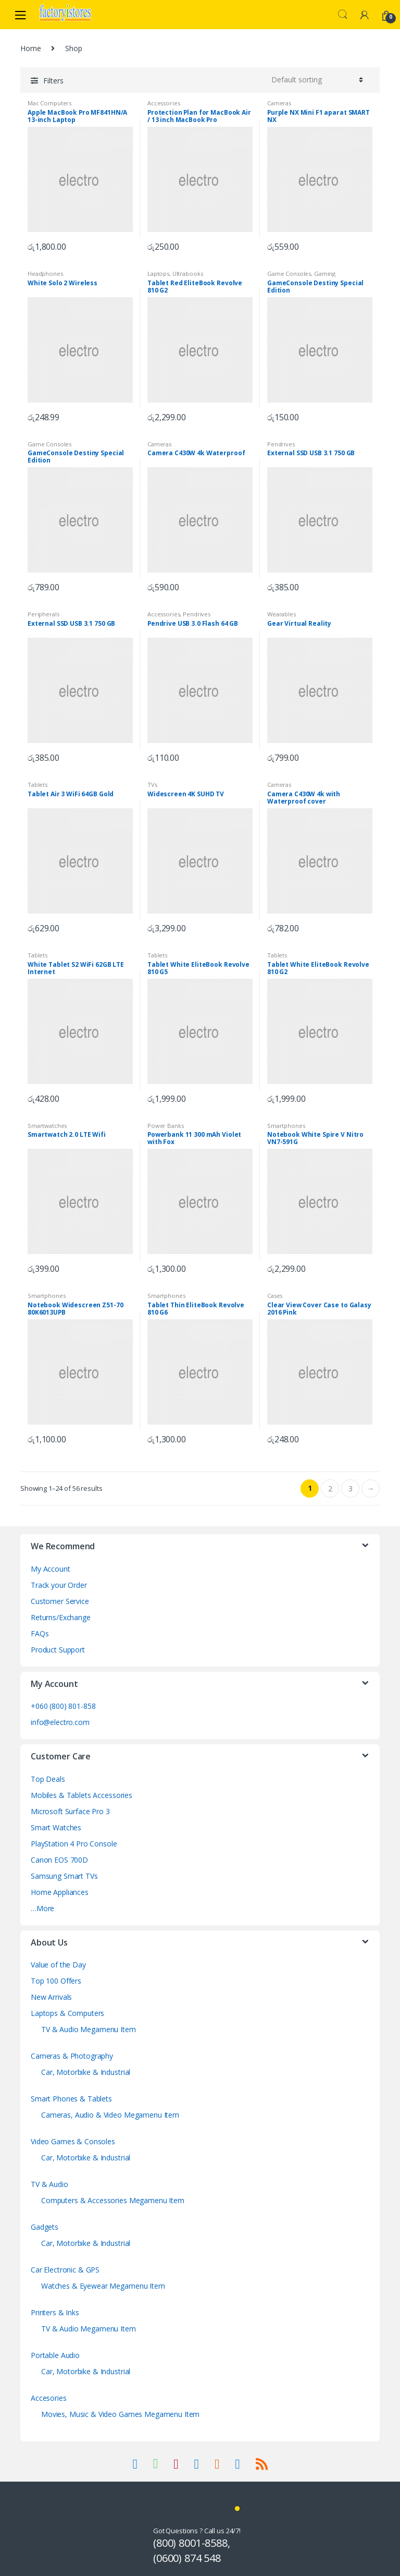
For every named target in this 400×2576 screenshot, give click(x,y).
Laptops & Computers (67, 2013)
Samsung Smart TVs (64, 1876)
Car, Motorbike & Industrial (85, 2072)
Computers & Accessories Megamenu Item (112, 2200)
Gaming (324, 273)
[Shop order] (315, 79)
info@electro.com (60, 1722)
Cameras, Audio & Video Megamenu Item (110, 2115)
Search (342, 14)
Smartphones (286, 1125)
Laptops (158, 273)
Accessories (163, 103)
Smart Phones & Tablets (71, 2099)
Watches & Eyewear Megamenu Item (103, 2286)
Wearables (281, 614)
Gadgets (44, 2227)
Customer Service (60, 1601)
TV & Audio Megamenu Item (88, 2029)
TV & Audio (49, 2184)
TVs (152, 784)
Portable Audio (55, 2355)
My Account (50, 1569)
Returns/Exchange (61, 1617)
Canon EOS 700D (59, 1860)
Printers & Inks (55, 2312)
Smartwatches (47, 1125)
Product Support (58, 1650)
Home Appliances (60, 1892)
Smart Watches (56, 1827)
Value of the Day (58, 1965)
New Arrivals (51, 1997)
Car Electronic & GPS (65, 2270)
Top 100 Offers (56, 1981)
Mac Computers (49, 103)
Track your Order (59, 1585)
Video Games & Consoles (73, 2141)
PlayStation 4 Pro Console (74, 1844)
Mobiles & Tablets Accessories (81, 1795)
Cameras (279, 103)
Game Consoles (289, 273)
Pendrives (281, 444)
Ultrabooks (187, 273)
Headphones (45, 273)
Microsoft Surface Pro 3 (70, 1811)
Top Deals (48, 1779)
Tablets (37, 784)
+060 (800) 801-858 (63, 1706)
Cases (274, 1295)
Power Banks (165, 1125)
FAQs (39, 1633)
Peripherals (43, 614)
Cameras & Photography (72, 2056)
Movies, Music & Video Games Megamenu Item (120, 2414)
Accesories (49, 2398)
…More (42, 1908)
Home (30, 48)
